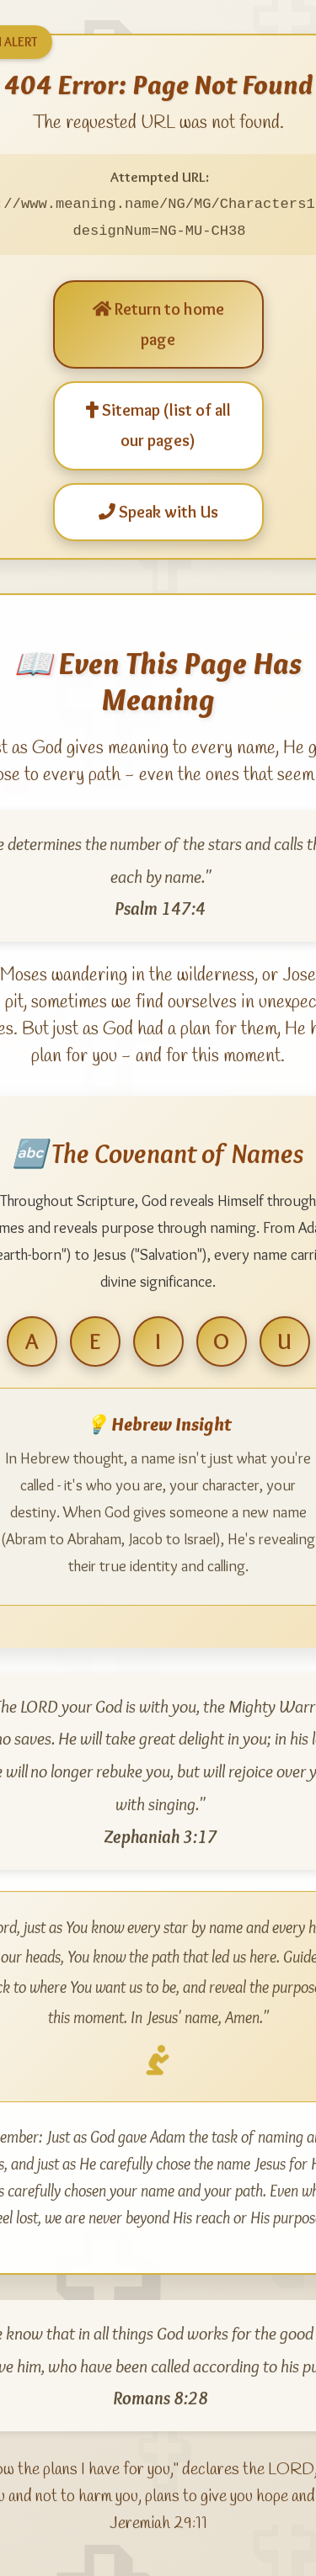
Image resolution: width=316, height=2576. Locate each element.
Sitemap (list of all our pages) (158, 423)
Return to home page (158, 322)
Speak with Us (158, 510)
